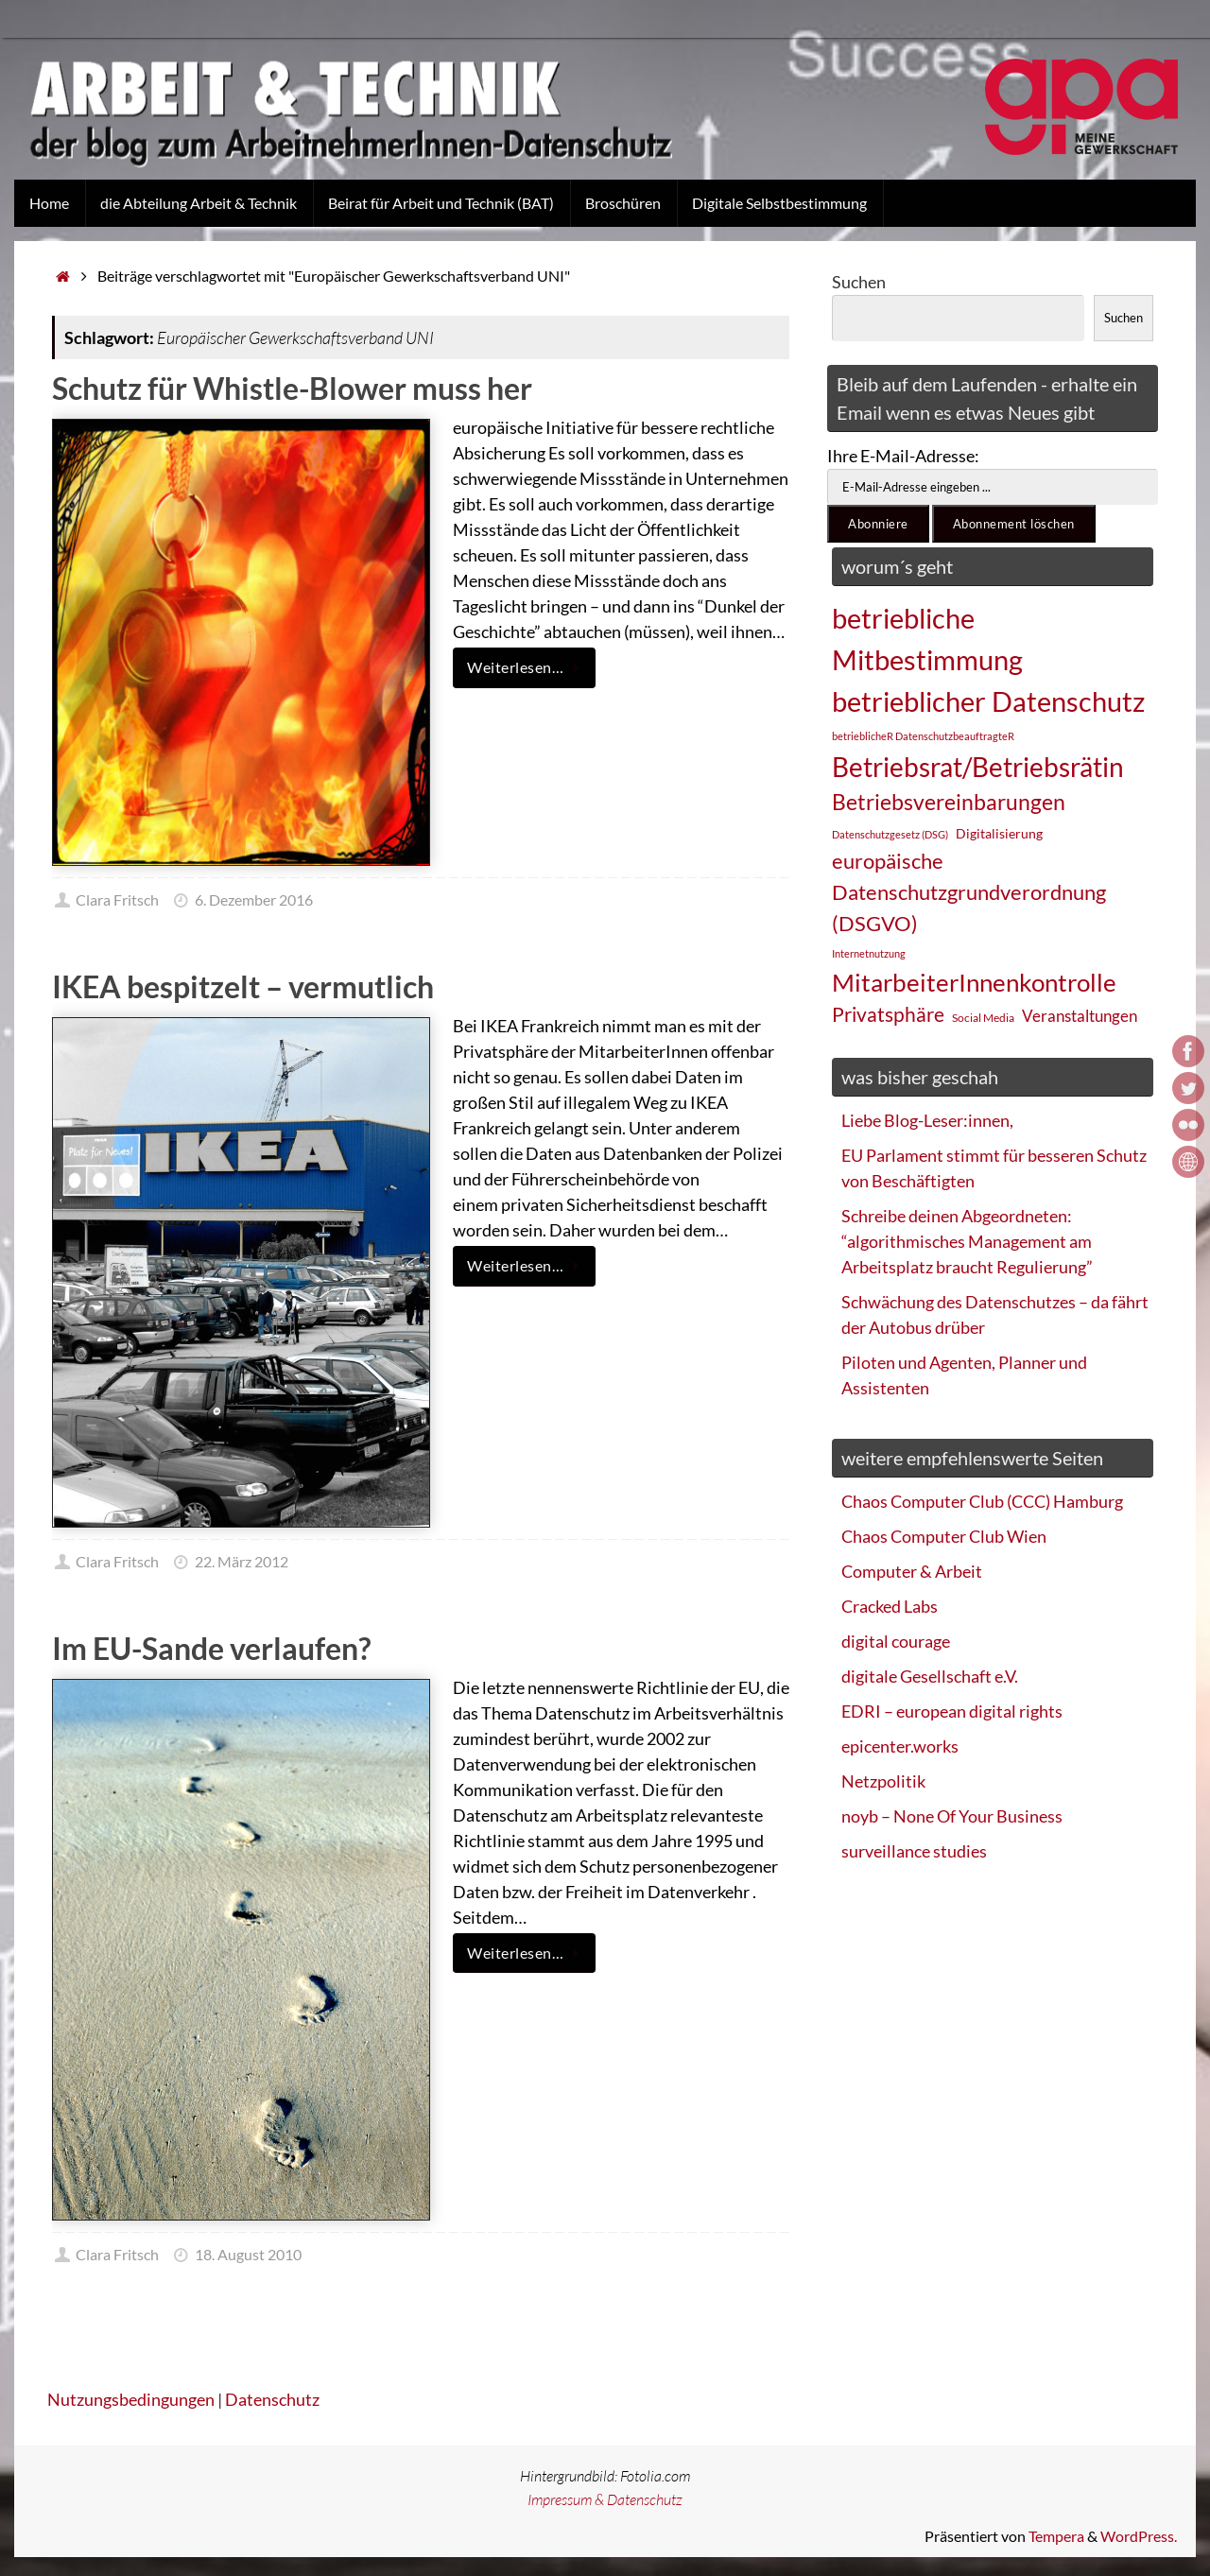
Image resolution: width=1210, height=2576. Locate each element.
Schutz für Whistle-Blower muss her (292, 388)
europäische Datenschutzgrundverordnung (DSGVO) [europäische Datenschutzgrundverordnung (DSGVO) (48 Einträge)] (969, 892)
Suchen (859, 281)
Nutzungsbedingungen (131, 2399)
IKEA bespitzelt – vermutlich (243, 986)
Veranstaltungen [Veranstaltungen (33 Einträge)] (1079, 1016)
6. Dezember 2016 (254, 899)
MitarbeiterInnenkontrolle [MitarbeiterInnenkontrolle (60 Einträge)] (974, 982)
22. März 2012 (241, 1561)
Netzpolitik (883, 1781)
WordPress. (1138, 2536)
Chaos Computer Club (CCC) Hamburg (982, 1501)
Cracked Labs (889, 1606)
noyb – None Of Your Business (952, 1816)
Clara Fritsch (117, 899)
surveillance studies (914, 1851)
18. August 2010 (248, 2254)
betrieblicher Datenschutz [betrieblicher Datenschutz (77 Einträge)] (988, 700)
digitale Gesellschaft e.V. (929, 1676)
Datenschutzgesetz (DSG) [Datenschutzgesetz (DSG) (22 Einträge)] (890, 834)
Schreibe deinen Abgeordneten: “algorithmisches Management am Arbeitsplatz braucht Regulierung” (967, 1241)
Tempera (1056, 2536)
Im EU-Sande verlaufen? (211, 1648)
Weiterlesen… (527, 667)
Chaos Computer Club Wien (943, 1536)
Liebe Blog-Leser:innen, (927, 1120)
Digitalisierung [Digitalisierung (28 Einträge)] (999, 833)
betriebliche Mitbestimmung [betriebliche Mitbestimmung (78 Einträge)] (927, 638)
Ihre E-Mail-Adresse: (903, 455)
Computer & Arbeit (911, 1571)
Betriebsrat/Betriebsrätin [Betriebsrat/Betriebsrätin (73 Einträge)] (978, 767)
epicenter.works (900, 1746)
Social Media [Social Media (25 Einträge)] (983, 1018)
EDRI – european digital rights (952, 1711)
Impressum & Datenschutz (605, 2499)
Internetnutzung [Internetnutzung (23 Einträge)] (869, 953)
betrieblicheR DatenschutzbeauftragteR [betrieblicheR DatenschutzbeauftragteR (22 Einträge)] (923, 736)
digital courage (895, 1641)
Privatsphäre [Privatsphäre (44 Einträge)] (888, 1014)
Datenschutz (272, 2399)
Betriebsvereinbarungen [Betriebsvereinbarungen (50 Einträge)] (948, 802)
